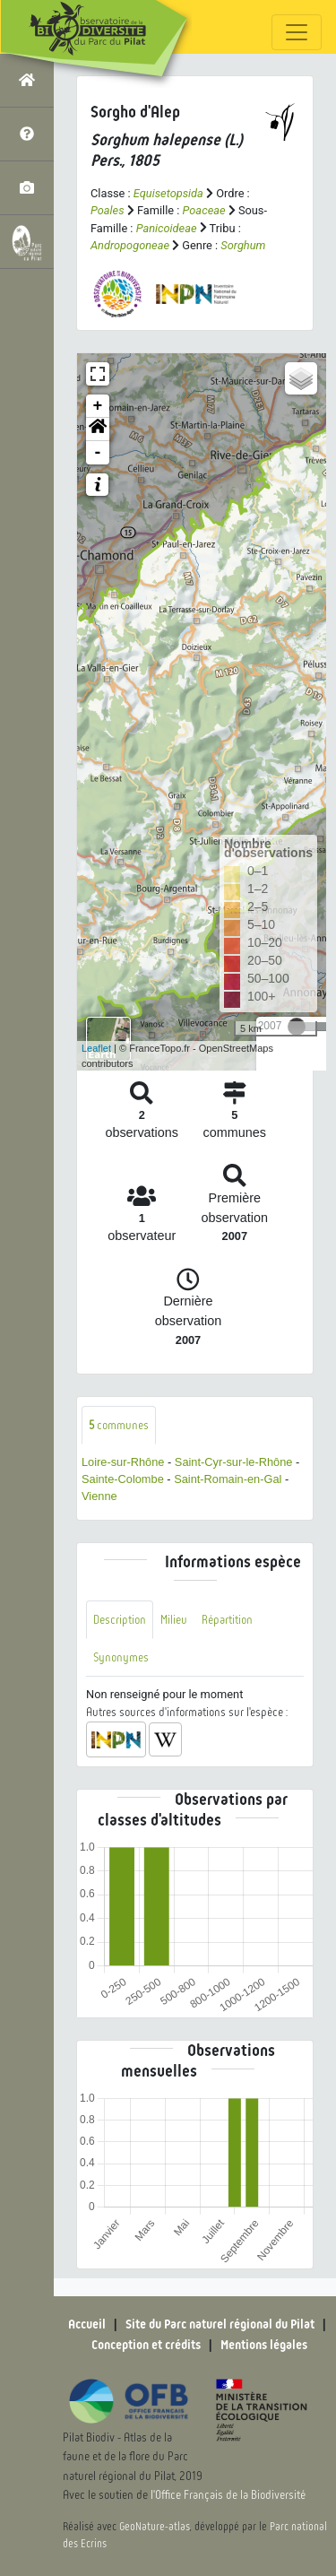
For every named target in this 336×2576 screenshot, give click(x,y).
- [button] (98, 453)
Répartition (227, 1619)
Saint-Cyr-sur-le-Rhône (234, 1462)
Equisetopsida (168, 193)
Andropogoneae (129, 245)
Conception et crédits (146, 2345)
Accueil (87, 2324)
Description (119, 1619)
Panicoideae (166, 228)
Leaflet (96, 1048)
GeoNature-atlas (154, 2526)
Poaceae (204, 210)
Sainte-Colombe (123, 1479)
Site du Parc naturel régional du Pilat (219, 2324)
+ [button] (98, 406)
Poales (107, 210)
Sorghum (242, 245)
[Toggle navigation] (296, 32)
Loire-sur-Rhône (123, 1462)
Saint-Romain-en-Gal (227, 1479)
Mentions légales (263, 2345)
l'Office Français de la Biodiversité (228, 2495)
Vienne (99, 1496)
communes (119, 1425)
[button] (97, 429)
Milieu (173, 1619)
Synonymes (121, 1657)
